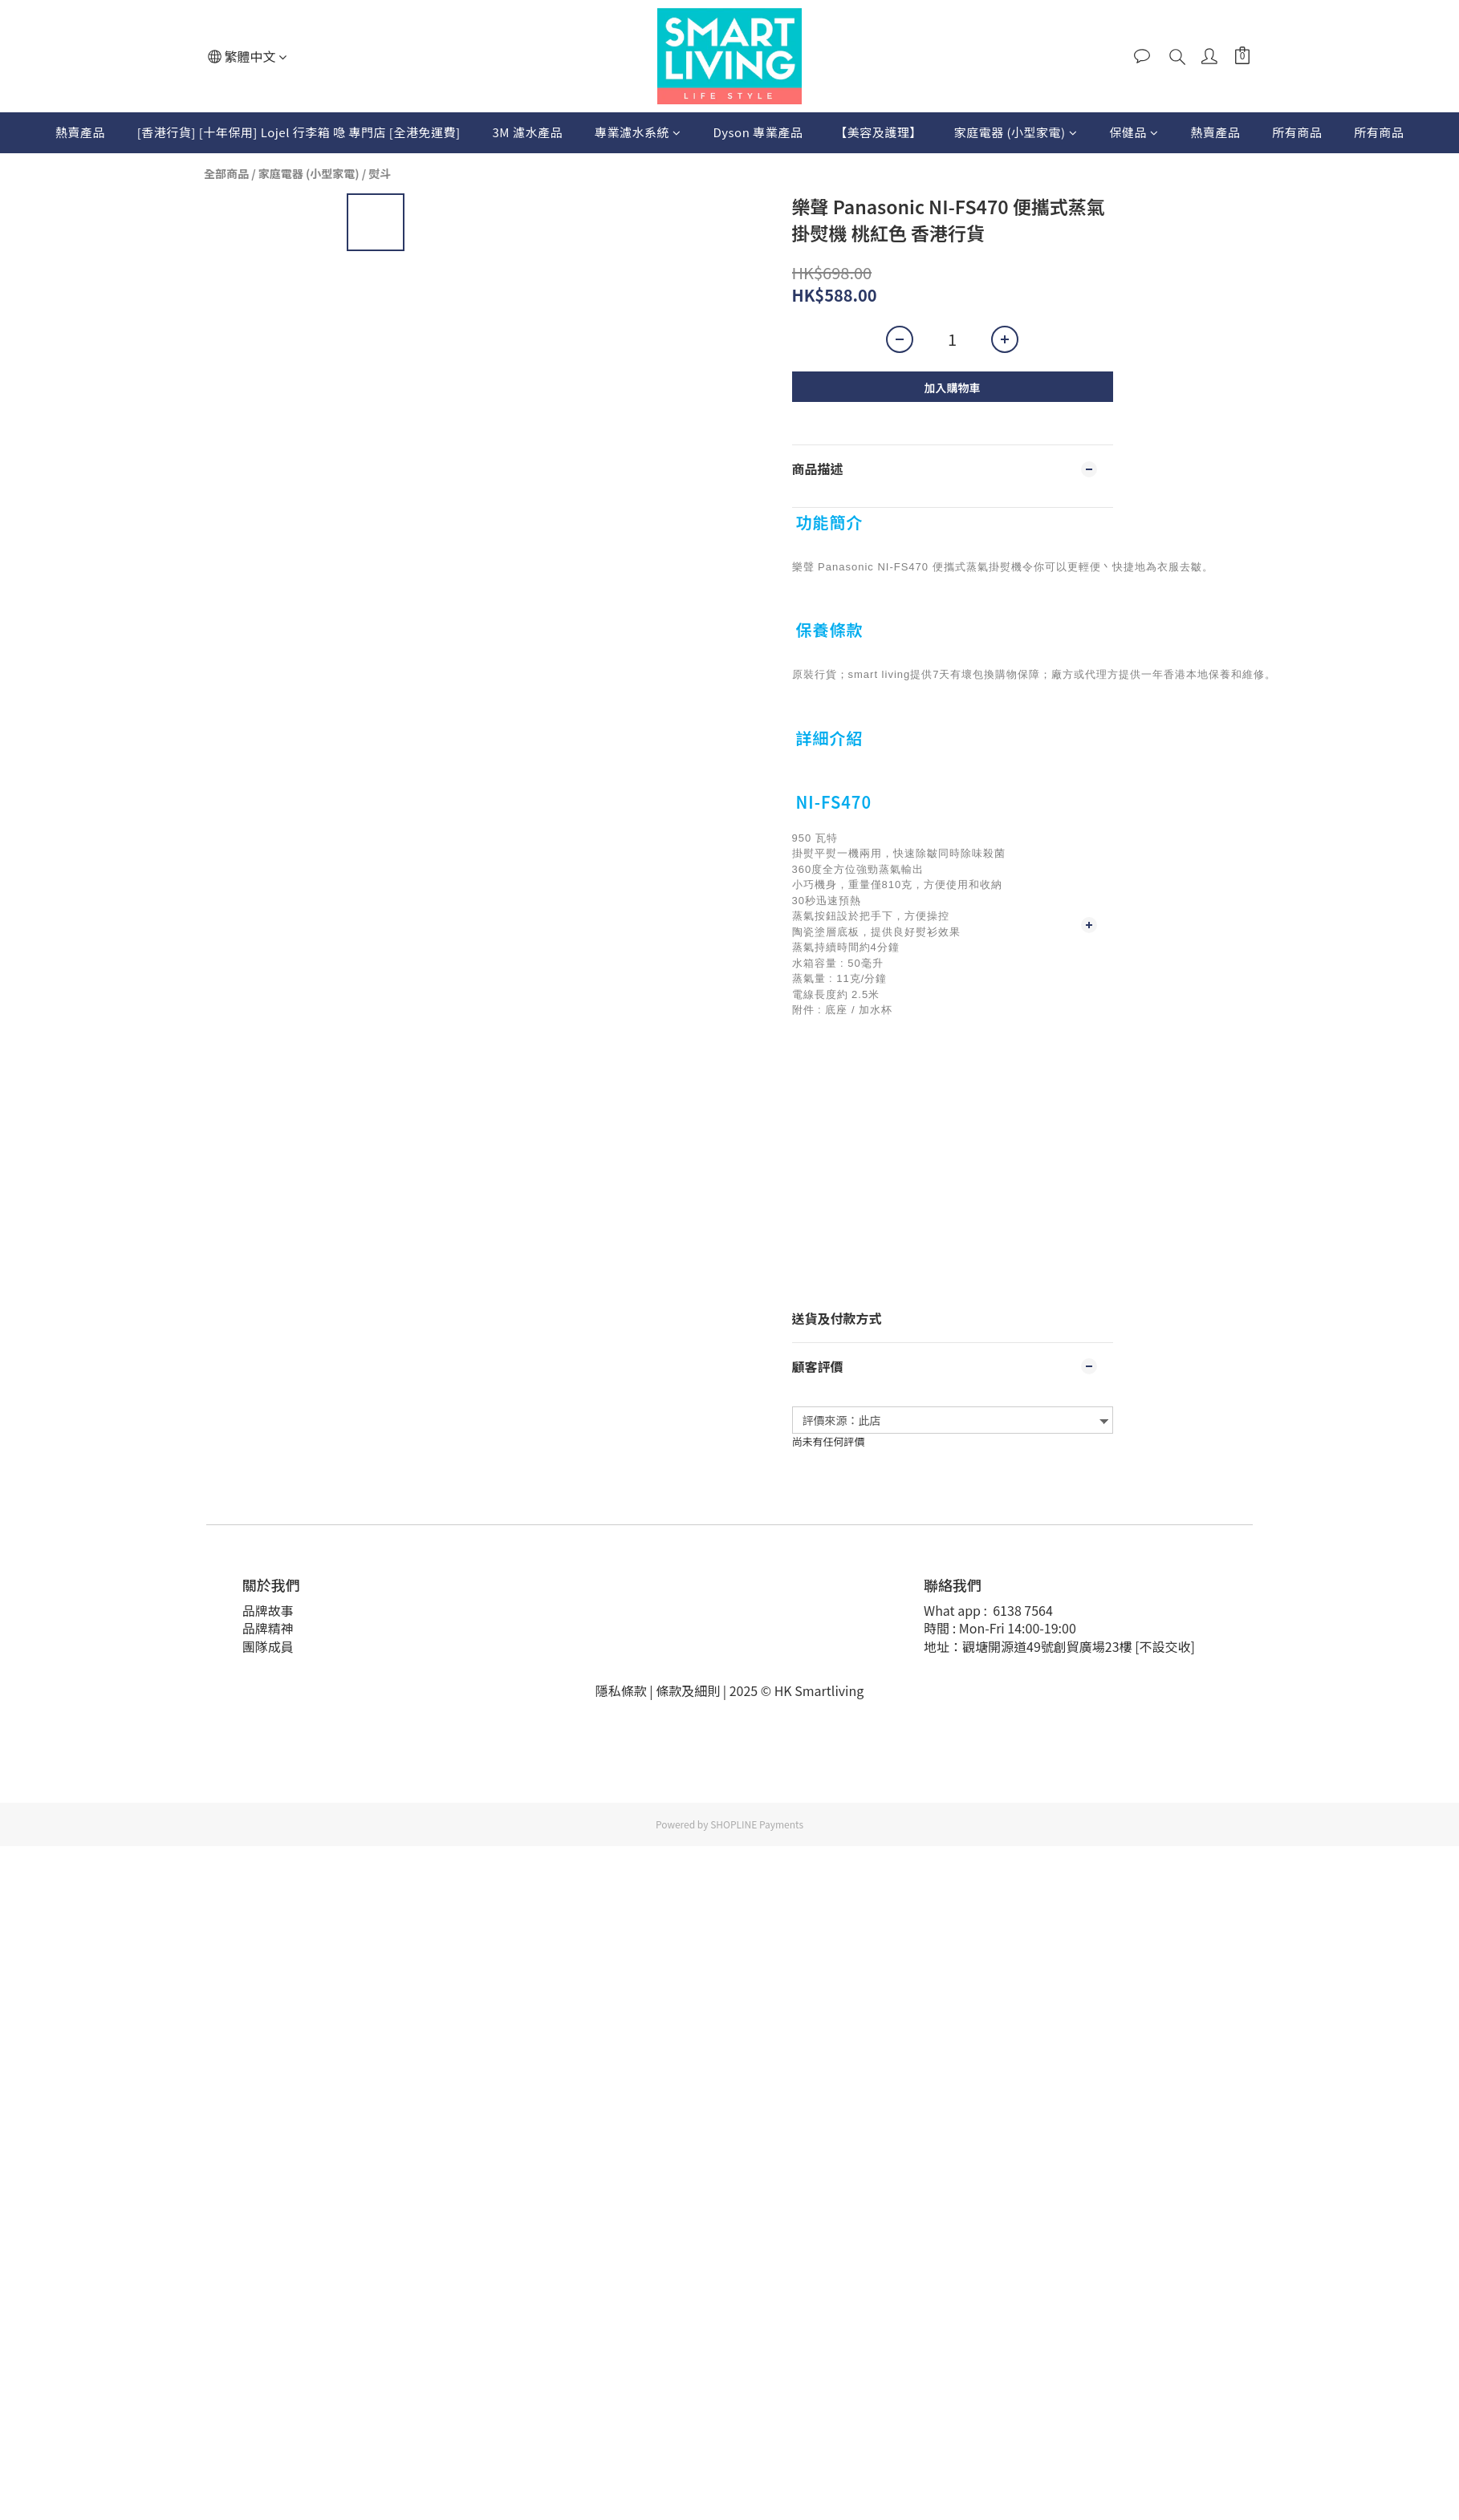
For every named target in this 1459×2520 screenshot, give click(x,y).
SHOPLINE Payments (756, 1824)
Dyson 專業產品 (758, 132)
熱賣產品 (80, 132)
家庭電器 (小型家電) (1016, 132)
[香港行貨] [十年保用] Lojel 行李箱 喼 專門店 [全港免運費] (299, 132)
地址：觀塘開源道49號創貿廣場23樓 (1028, 1646)
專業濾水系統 (638, 132)
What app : (957, 1610)
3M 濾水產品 (528, 132)
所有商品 (1297, 132)
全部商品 (226, 173)
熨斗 (379, 173)
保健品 (1133, 132)
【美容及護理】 (878, 132)
